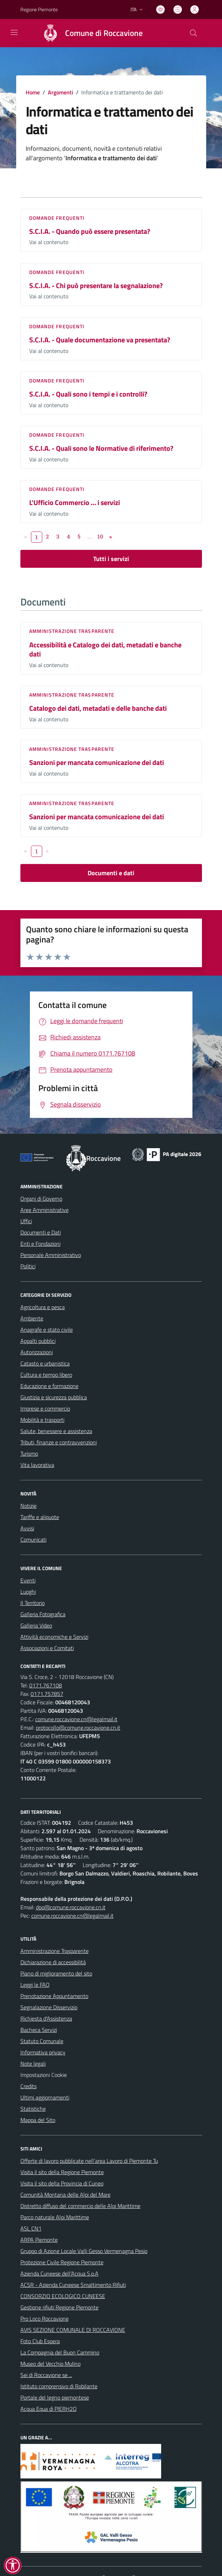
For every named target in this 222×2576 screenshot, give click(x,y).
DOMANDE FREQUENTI (57, 218)
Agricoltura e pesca (42, 1307)
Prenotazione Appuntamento (54, 1996)
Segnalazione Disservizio (48, 2007)
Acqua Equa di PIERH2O (48, 2408)
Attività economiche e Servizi (54, 1636)
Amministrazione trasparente (72, 631)
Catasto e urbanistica (45, 1363)
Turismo (29, 1453)
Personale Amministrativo (50, 1255)
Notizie (28, 1505)
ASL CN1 (31, 2228)
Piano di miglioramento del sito (56, 1973)
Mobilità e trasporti (42, 1419)
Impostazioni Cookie (43, 2075)
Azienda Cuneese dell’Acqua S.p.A (59, 2273)
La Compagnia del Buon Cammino (59, 2352)
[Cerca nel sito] (193, 33)
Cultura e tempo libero (46, 1374)
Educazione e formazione (49, 1386)
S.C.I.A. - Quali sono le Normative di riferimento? (101, 448)
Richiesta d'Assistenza (46, 2018)
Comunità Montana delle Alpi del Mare (65, 2194)
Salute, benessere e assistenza (56, 1431)
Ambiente (31, 1318)
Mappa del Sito (37, 2120)
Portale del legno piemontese (54, 2397)
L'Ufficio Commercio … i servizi (74, 502)
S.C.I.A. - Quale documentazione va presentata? (99, 339)
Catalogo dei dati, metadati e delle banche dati (98, 708)
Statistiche (33, 2108)
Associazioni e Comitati (47, 1648)
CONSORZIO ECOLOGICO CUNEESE (62, 2296)
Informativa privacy (42, 2052)
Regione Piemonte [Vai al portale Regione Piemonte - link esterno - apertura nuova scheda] (39, 9)
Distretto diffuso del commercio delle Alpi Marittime (80, 2206)
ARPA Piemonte (39, 2239)
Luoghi (28, 1591)
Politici (28, 1266)
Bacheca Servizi (38, 2030)
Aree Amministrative (44, 1210)
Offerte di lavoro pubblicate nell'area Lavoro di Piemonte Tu (89, 2161)
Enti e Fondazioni (40, 1243)
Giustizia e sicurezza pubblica (53, 1397)
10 (100, 536)
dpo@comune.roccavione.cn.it (71, 1907)
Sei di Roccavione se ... (46, 2375)
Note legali (33, 2063)
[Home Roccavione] (89, 33)
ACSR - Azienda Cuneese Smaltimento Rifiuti (73, 2285)
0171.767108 (45, 1685)
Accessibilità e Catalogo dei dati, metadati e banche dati (105, 649)
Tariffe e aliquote (39, 1517)
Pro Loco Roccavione (44, 2318)
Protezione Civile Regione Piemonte (61, 2262)
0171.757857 (47, 1694)
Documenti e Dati (40, 1232)
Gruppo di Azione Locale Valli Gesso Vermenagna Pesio (83, 2251)
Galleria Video (36, 1625)
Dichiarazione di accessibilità (53, 1962)
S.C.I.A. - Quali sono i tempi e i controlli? (88, 393)
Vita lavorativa (37, 1465)
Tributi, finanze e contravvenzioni (58, 1442)
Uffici (26, 1221)
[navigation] (14, 32)
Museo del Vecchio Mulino (50, 2363)
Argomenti (60, 92)
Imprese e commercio (45, 1408)
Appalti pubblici (38, 1341)
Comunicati (33, 1539)
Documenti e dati (111, 873)
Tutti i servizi (111, 559)
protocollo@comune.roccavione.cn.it (78, 1727)
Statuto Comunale (41, 2041)
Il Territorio (32, 1603)
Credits (28, 2086)
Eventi (28, 1580)
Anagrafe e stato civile (46, 1329)
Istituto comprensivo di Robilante (58, 2386)
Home (33, 92)
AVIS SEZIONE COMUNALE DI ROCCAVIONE (72, 2330)
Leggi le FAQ (35, 1984)
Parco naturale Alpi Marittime (54, 2217)
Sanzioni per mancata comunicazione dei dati (96, 762)
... (89, 536)
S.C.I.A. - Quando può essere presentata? (89, 231)
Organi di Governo (41, 1198)
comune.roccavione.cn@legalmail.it (76, 1719)
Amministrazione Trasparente (54, 1951)
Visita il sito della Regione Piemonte (62, 2172)
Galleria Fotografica (42, 1614)
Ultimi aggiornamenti (44, 2097)
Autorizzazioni (36, 1352)
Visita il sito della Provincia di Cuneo (61, 2183)
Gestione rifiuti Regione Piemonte (59, 2307)
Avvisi (27, 1528)
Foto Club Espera (40, 2341)
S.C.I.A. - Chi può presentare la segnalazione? (96, 285)
